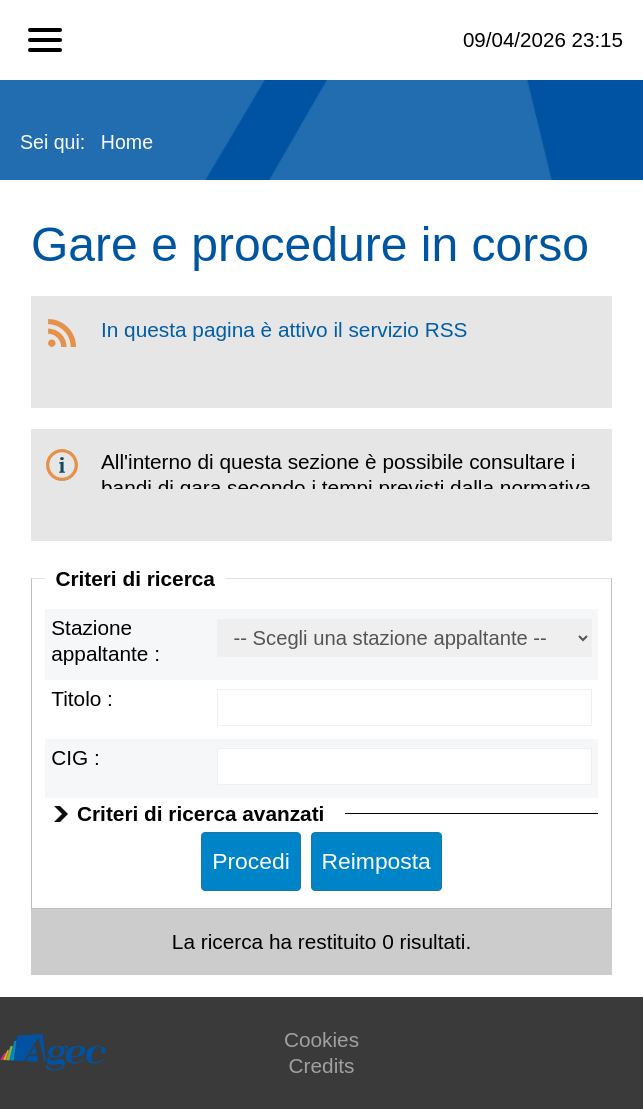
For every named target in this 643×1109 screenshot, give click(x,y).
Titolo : (82, 698)
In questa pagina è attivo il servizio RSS (284, 329)
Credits (322, 1065)
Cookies (321, 1039)
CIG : (75, 757)
